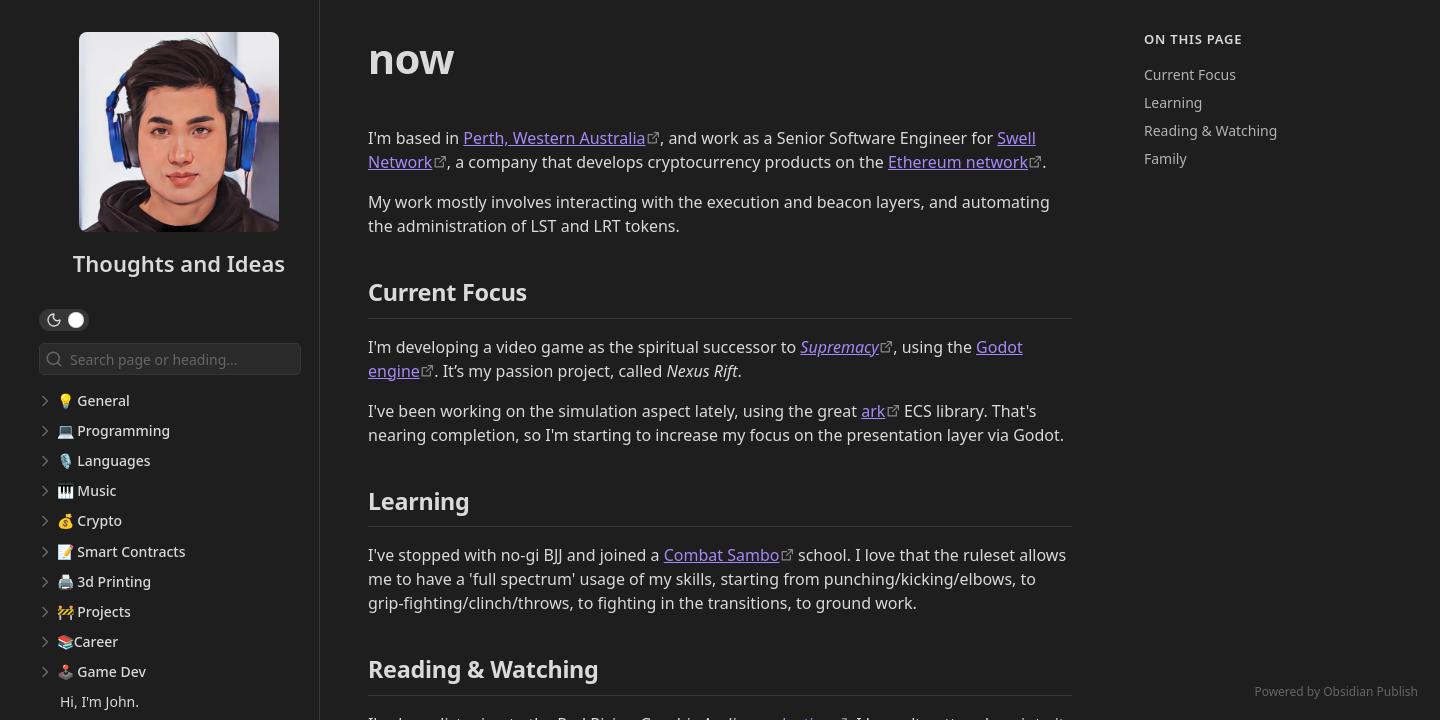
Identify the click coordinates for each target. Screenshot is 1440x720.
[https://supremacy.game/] (846, 347)
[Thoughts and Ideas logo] (179, 134)
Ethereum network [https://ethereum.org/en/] (958, 162)
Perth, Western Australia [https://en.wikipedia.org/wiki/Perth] (554, 138)
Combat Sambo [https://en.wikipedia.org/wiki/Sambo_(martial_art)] (722, 555)
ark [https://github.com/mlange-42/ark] (873, 411)
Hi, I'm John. (99, 701)
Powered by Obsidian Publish (1336, 691)
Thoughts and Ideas (179, 263)
